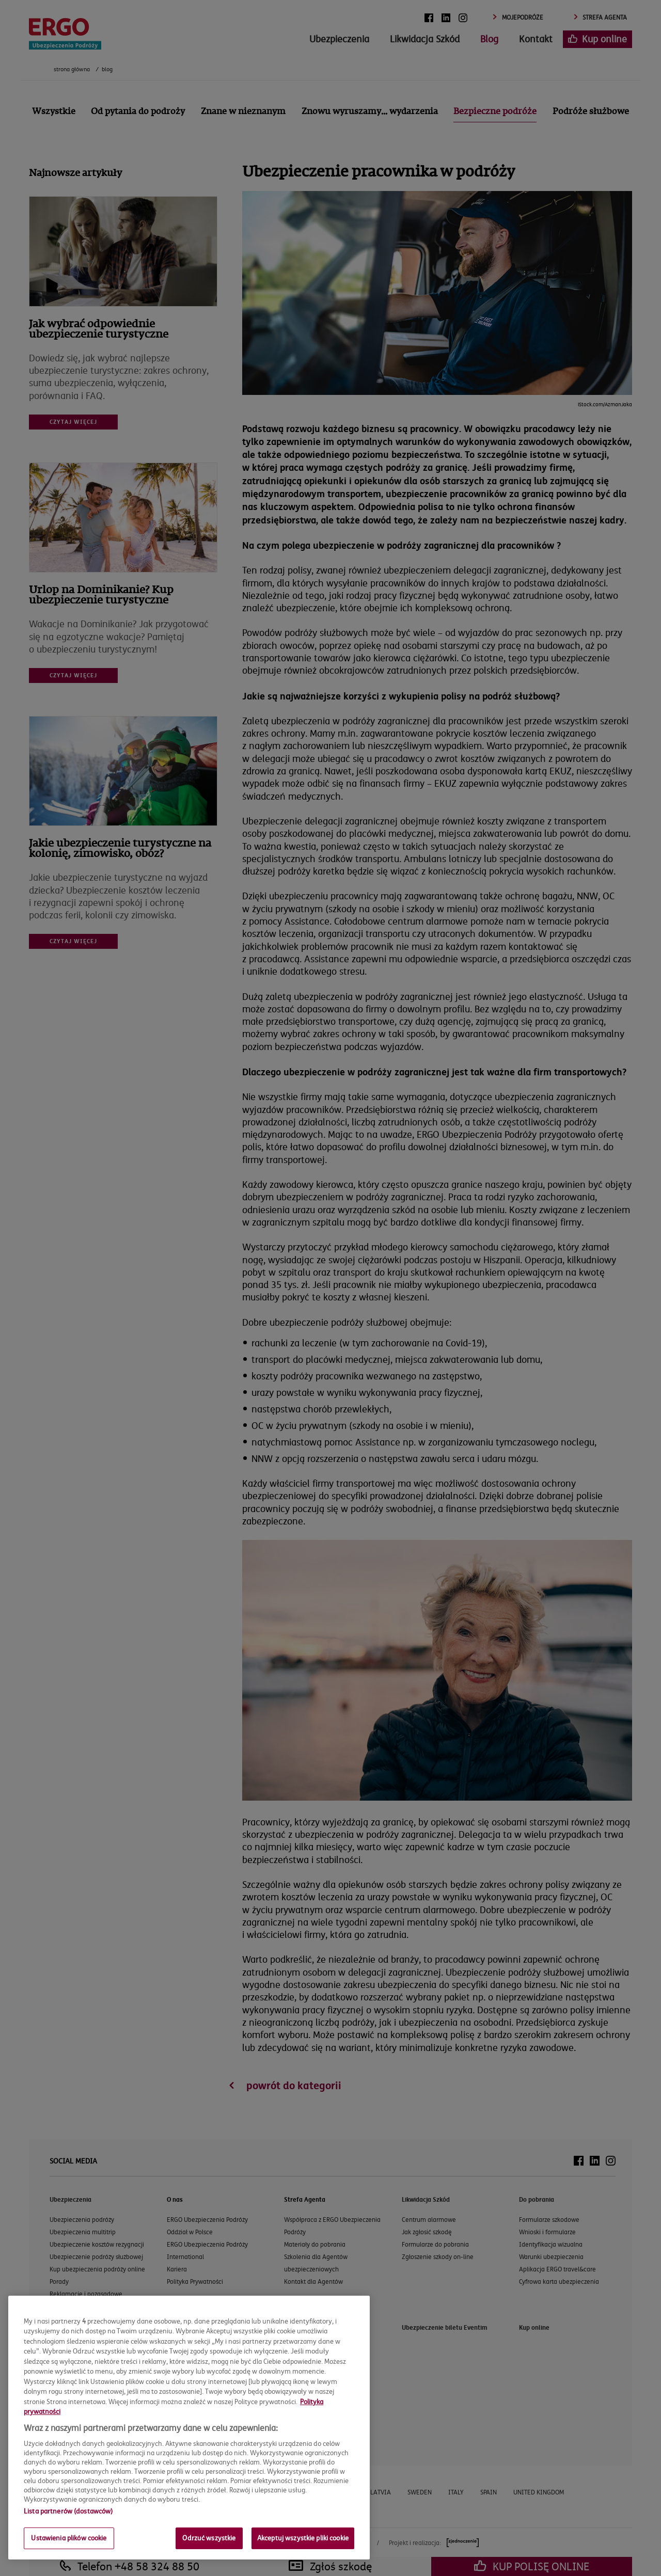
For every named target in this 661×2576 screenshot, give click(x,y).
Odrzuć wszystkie (208, 2537)
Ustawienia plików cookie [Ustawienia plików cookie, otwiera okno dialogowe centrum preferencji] (68, 2537)
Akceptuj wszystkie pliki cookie (303, 2537)
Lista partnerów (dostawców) (68, 2511)
